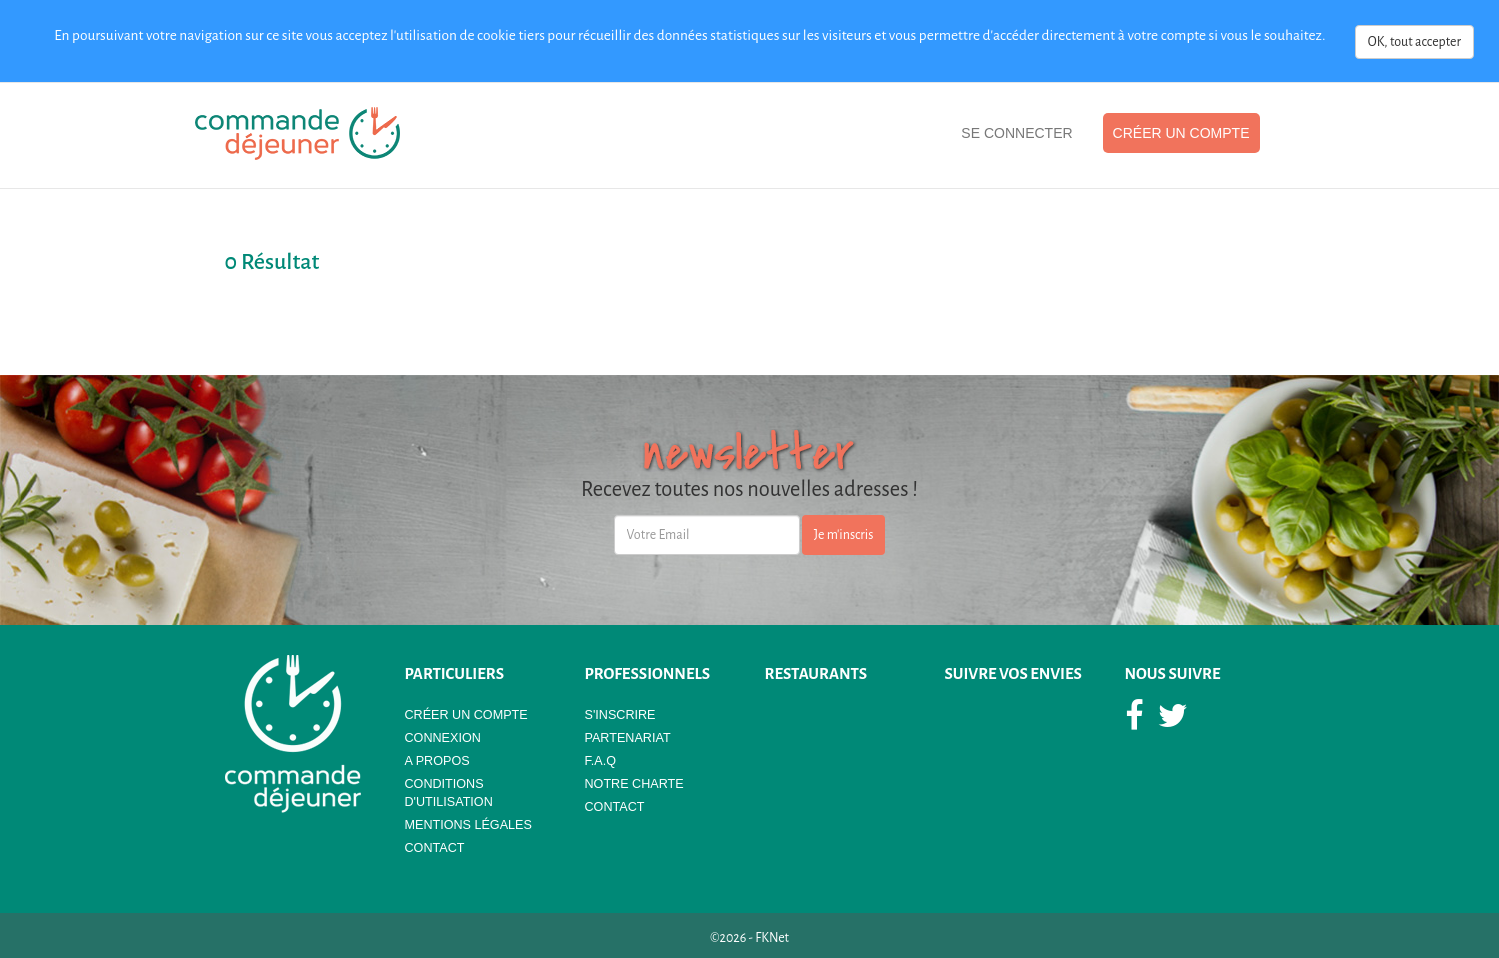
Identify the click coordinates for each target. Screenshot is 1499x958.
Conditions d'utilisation (449, 793)
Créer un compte (1181, 133)
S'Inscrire (620, 715)
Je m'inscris (844, 535)
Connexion (443, 738)
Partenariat (628, 738)
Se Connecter (1016, 133)
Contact (435, 848)
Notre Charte (634, 784)
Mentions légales (468, 825)
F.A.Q (601, 761)
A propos (437, 761)
